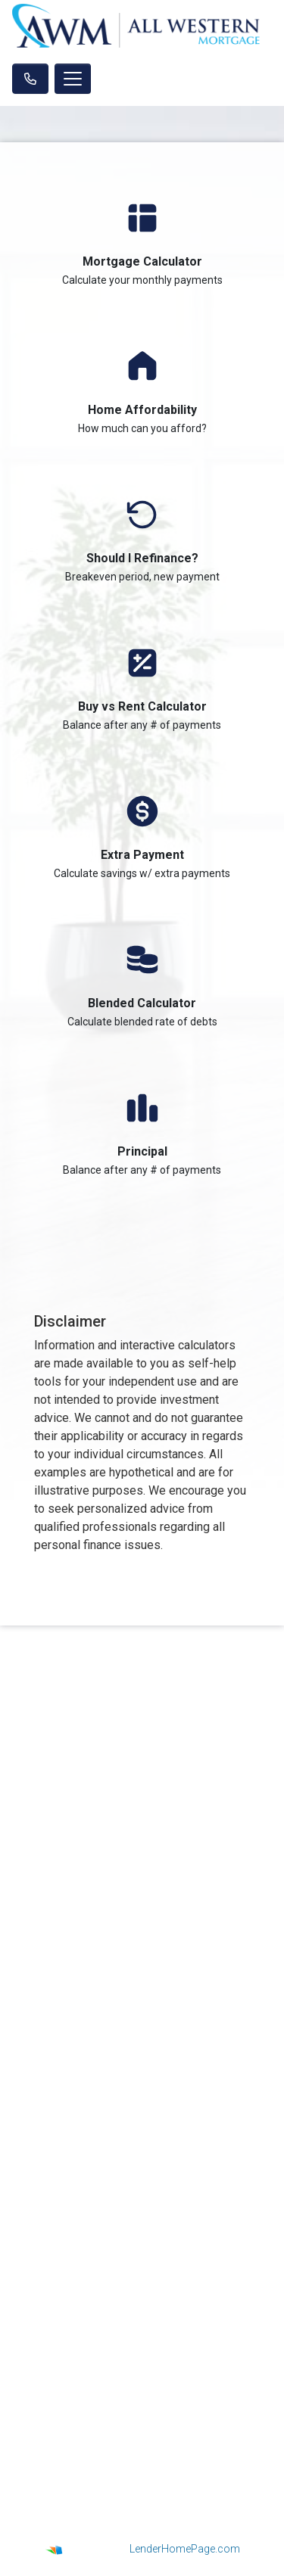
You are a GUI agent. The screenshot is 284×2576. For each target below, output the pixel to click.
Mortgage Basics (142, 2312)
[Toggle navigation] (73, 79)
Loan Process (142, 2293)
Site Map (142, 2176)
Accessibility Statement (142, 2157)
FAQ (142, 2350)
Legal (142, 2120)
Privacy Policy (142, 2139)
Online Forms (142, 2331)
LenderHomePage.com (185, 2549)
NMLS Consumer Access (142, 1855)
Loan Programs (142, 2274)
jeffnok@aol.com (142, 2020)
